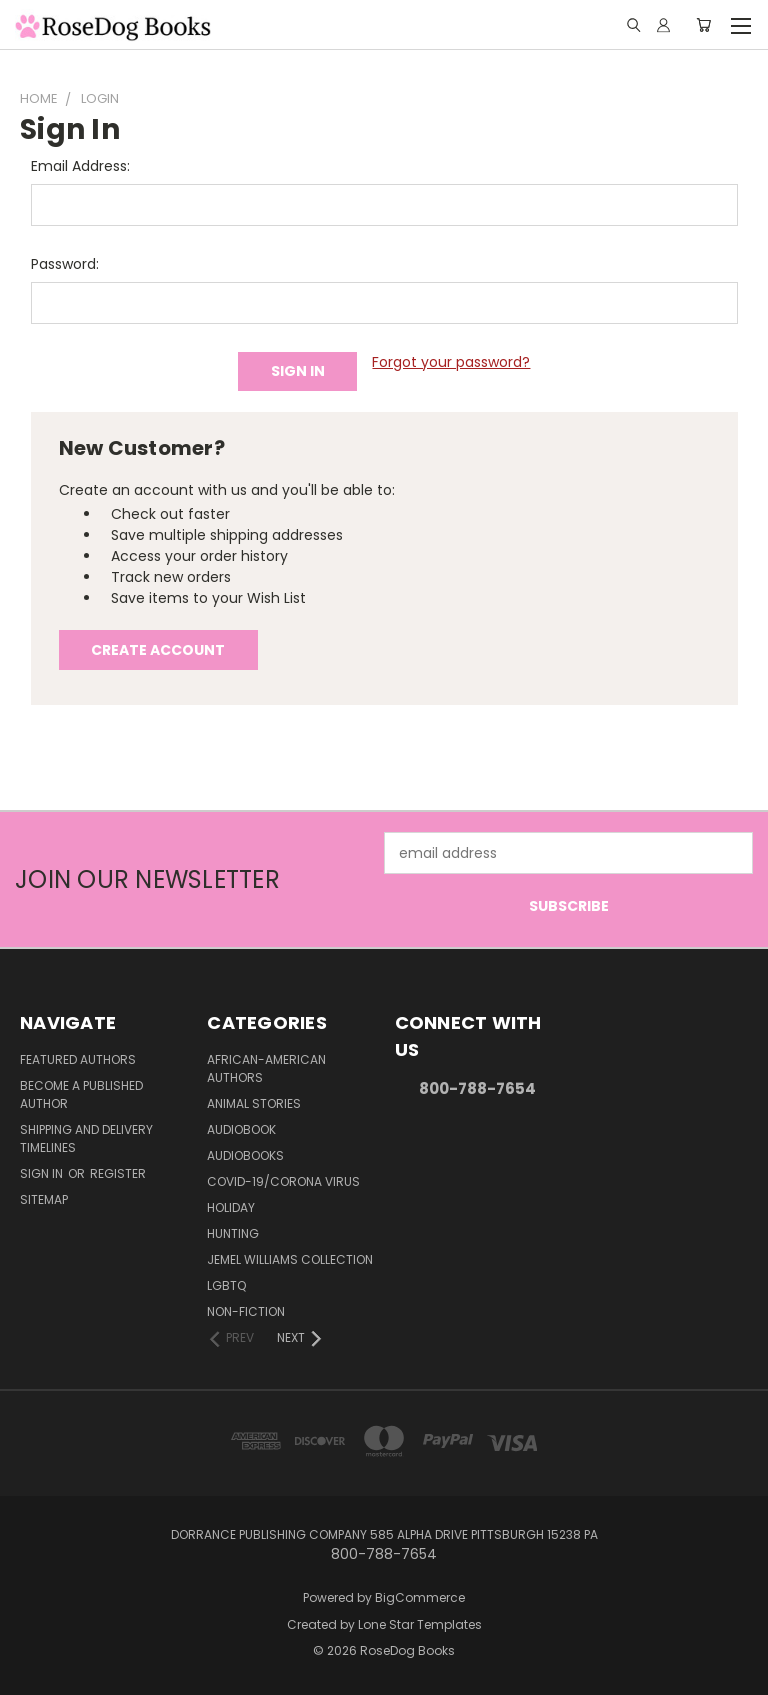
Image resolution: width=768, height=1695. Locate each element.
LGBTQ (226, 1285)
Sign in (43, 1173)
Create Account (158, 650)
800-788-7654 (477, 1088)
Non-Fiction (246, 1311)
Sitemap (44, 1199)
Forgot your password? (451, 362)
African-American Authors (266, 1068)
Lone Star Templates (420, 1624)
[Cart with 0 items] (703, 25)
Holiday (231, 1207)
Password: (65, 264)
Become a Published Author (81, 1094)
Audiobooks (245, 1155)
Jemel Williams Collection (290, 1259)
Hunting (233, 1233)
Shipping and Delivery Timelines (86, 1138)
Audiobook (241, 1129)
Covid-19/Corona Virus (283, 1181)
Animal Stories (254, 1103)
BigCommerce (420, 1597)
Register (118, 1173)
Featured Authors (78, 1059)
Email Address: (80, 166)
